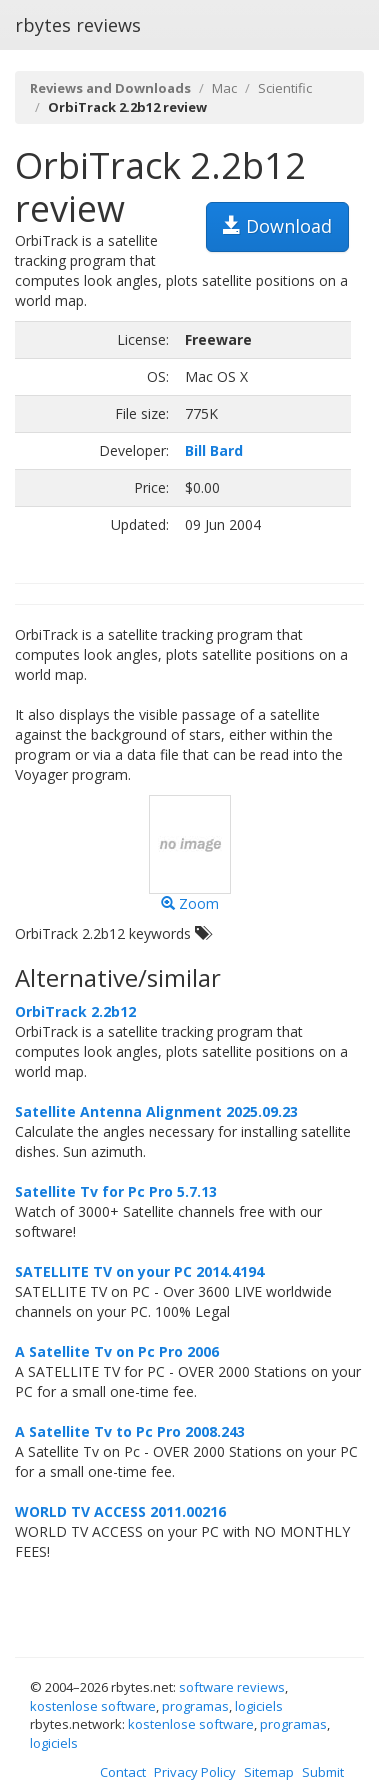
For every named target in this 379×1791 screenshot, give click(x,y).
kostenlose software (93, 1706)
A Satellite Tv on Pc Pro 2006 (117, 1351)
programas (195, 1706)
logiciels (259, 1706)
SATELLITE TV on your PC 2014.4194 (139, 1271)
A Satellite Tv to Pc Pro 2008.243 (130, 1431)
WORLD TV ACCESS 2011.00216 (120, 1511)
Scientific (285, 88)
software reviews (232, 1687)
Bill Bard (214, 450)
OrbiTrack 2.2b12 (75, 1011)
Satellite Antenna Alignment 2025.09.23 (156, 1111)
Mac (224, 88)
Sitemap (269, 1772)
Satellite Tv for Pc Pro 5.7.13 (116, 1191)
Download (277, 226)
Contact (123, 1772)
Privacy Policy (195, 1772)
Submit (323, 1772)
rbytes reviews (78, 25)
